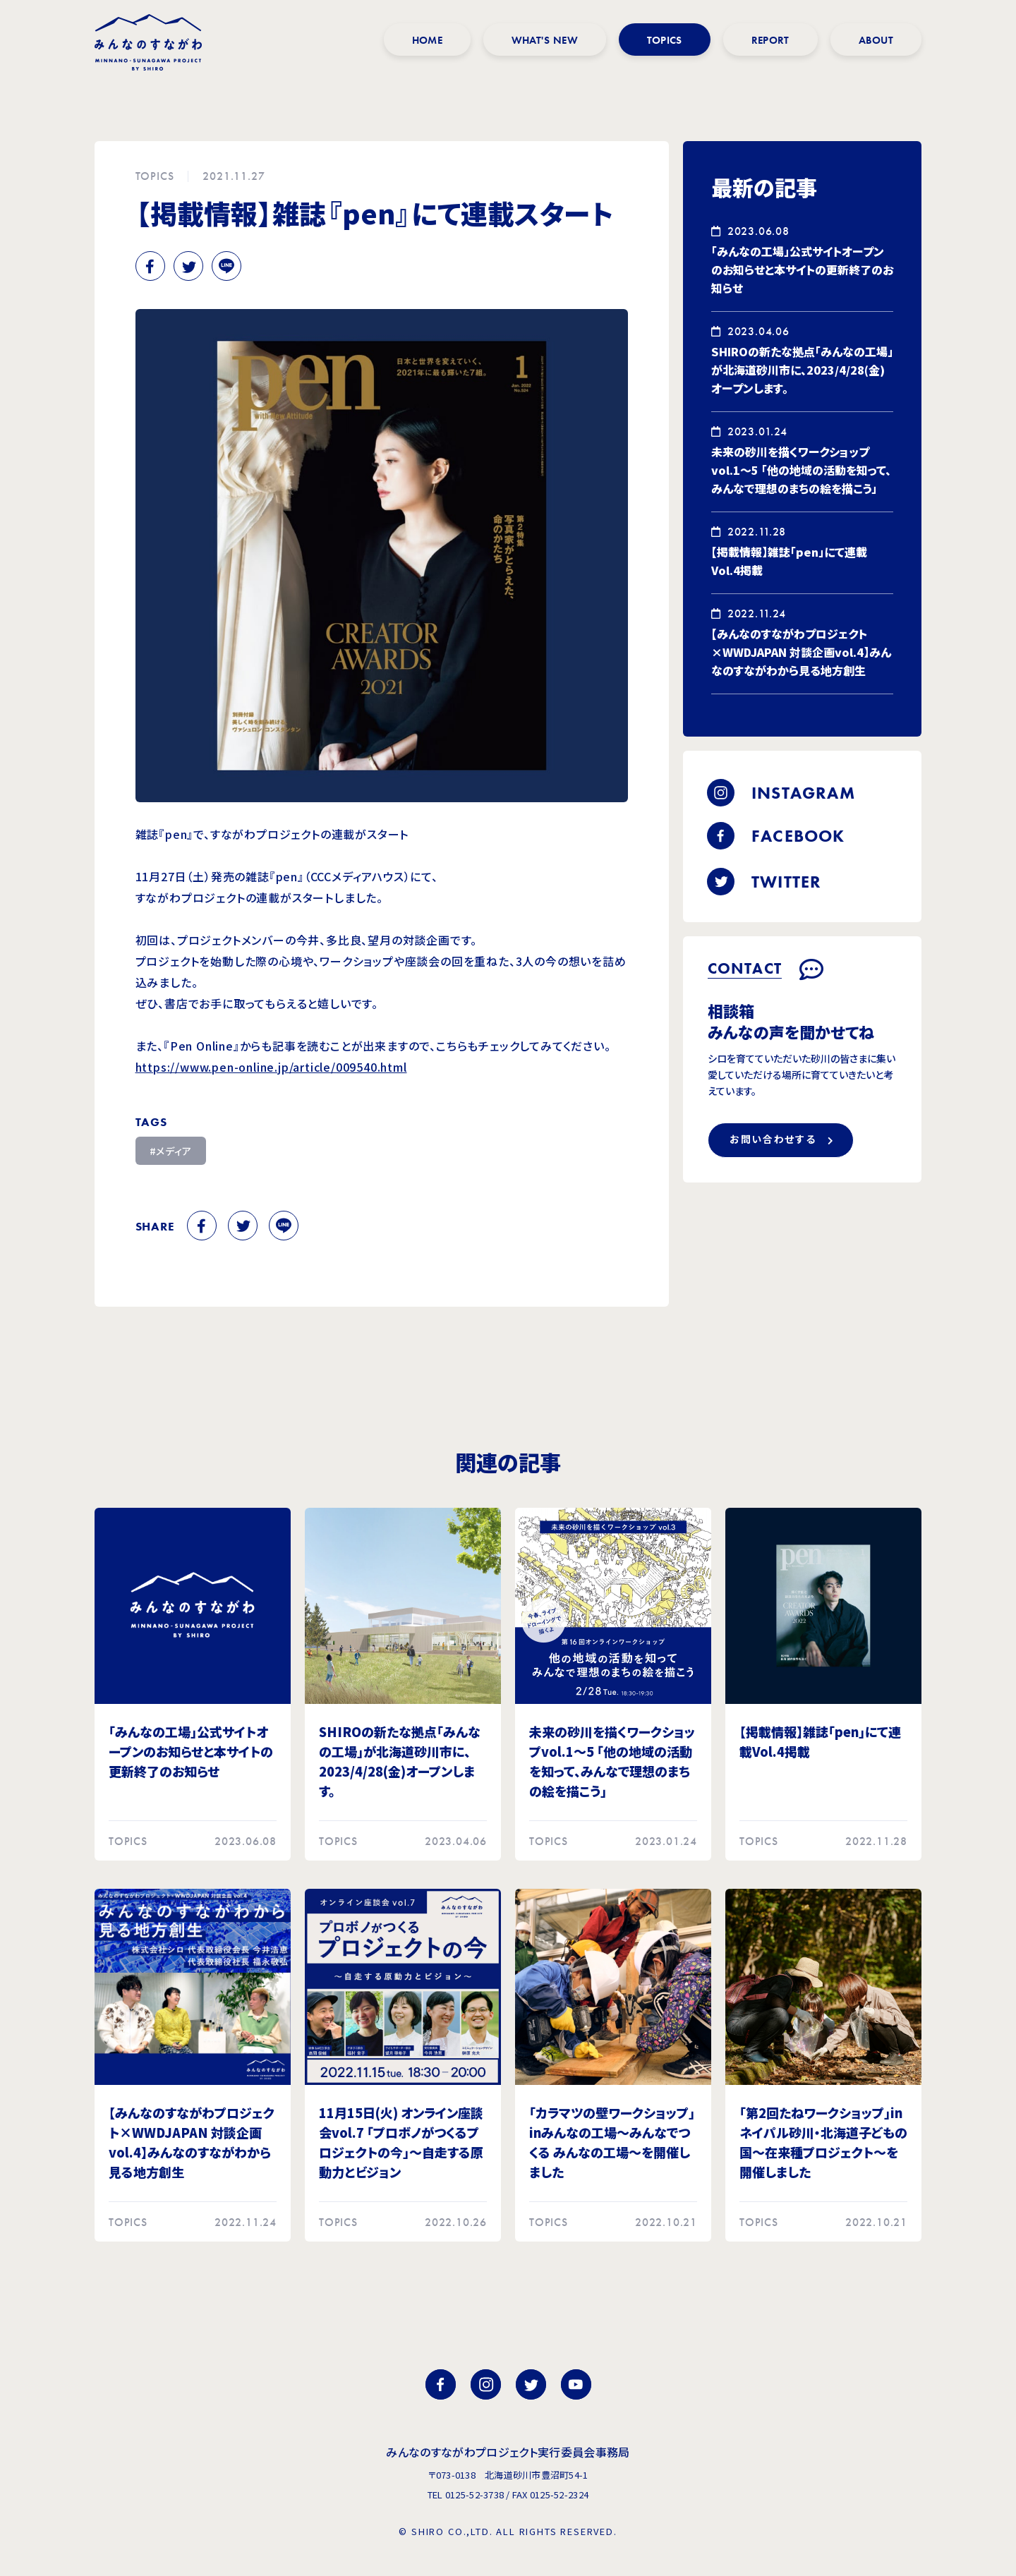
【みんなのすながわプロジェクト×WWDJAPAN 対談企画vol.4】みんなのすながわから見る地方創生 (801, 652)
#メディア (171, 1151)
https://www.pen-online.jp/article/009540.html (271, 1066)
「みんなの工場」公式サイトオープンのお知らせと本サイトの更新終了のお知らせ (802, 269)
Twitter (188, 266)
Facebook (150, 266)
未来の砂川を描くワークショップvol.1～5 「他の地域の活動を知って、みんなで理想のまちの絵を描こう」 (801, 470)
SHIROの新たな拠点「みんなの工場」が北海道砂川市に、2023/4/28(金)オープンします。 (802, 370)
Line (226, 266)
